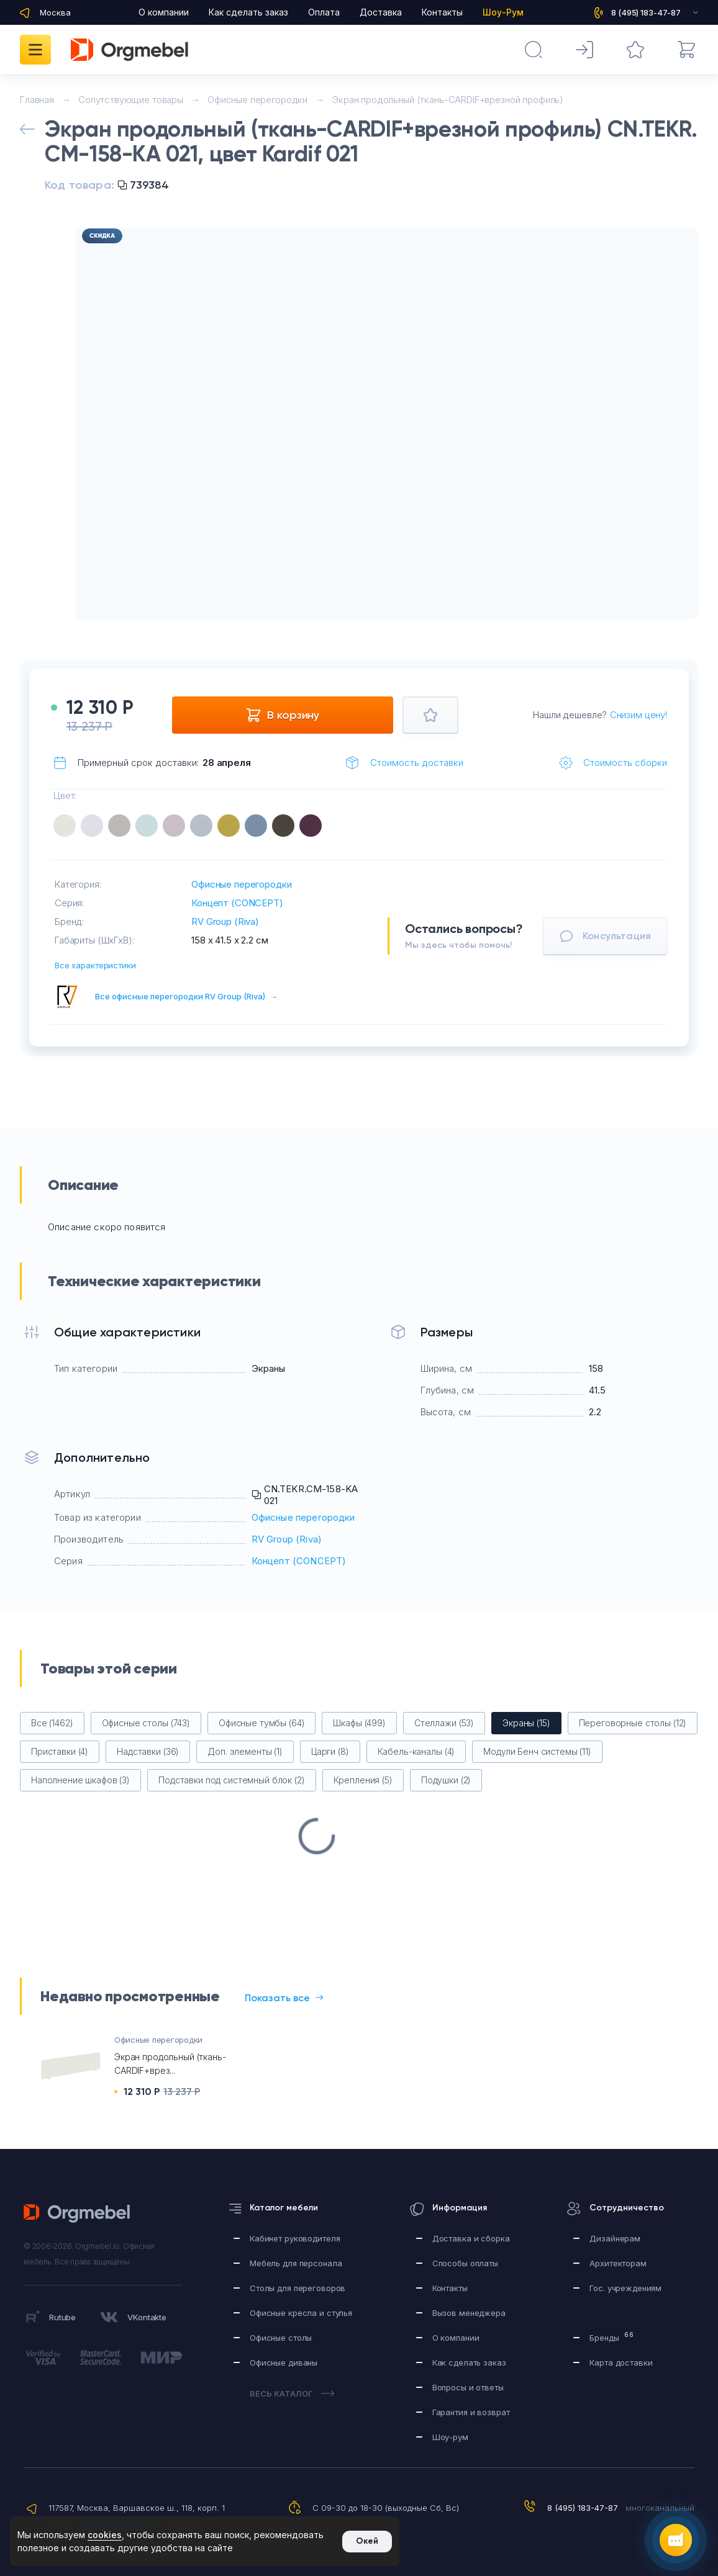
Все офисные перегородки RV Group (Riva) (186, 996)
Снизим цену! (638, 715)
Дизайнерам (614, 2238)
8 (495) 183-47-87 (582, 2508)
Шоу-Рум (503, 12)
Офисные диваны (283, 2362)
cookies (105, 2534)
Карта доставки (620, 2362)
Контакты (442, 12)
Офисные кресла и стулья (301, 2313)
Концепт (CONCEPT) (237, 903)
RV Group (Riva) (225, 921)
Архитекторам (617, 2263)
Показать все (284, 1998)
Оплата (324, 12)
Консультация (605, 936)
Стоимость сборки (625, 762)
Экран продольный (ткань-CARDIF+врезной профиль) (447, 100)
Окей (367, 2541)
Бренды (611, 2337)
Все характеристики (95, 965)
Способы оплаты (465, 2263)
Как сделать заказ (248, 12)
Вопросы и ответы (468, 2387)
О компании (164, 12)
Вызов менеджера (469, 2313)
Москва (55, 12)
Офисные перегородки (241, 884)
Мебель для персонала (296, 2263)
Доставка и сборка (471, 2238)
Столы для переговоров (297, 2288)
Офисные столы (281, 2338)
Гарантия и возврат (471, 2412)
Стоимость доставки (416, 762)
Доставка (381, 12)
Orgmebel (80, 2213)
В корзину (282, 715)
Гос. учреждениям (625, 2288)
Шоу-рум (450, 2437)
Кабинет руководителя (295, 2238)
